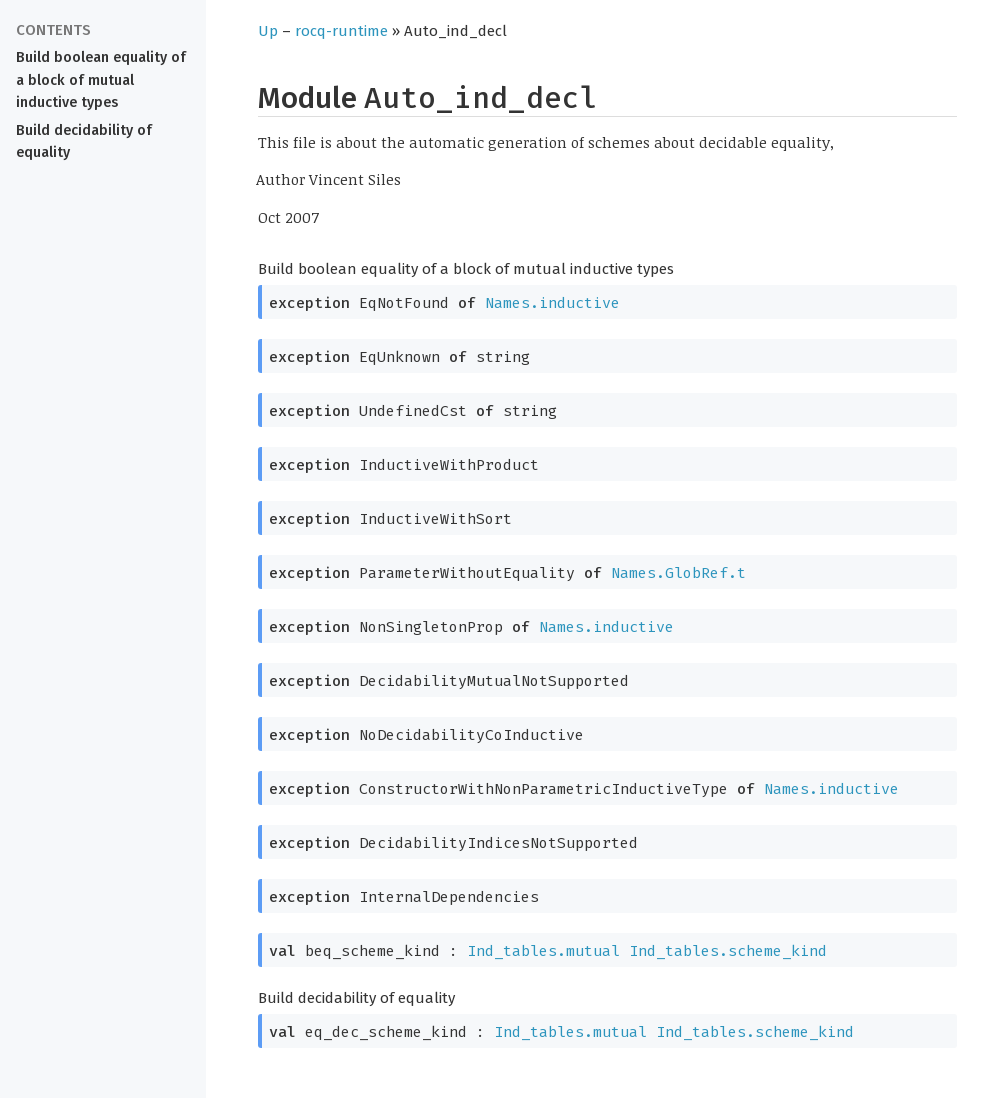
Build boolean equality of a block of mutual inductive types (101, 80)
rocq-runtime (341, 31)
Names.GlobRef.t (678, 573)
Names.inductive (552, 303)
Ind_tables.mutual (543, 951)
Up (268, 31)
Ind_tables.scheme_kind (728, 951)
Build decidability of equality (84, 142)
